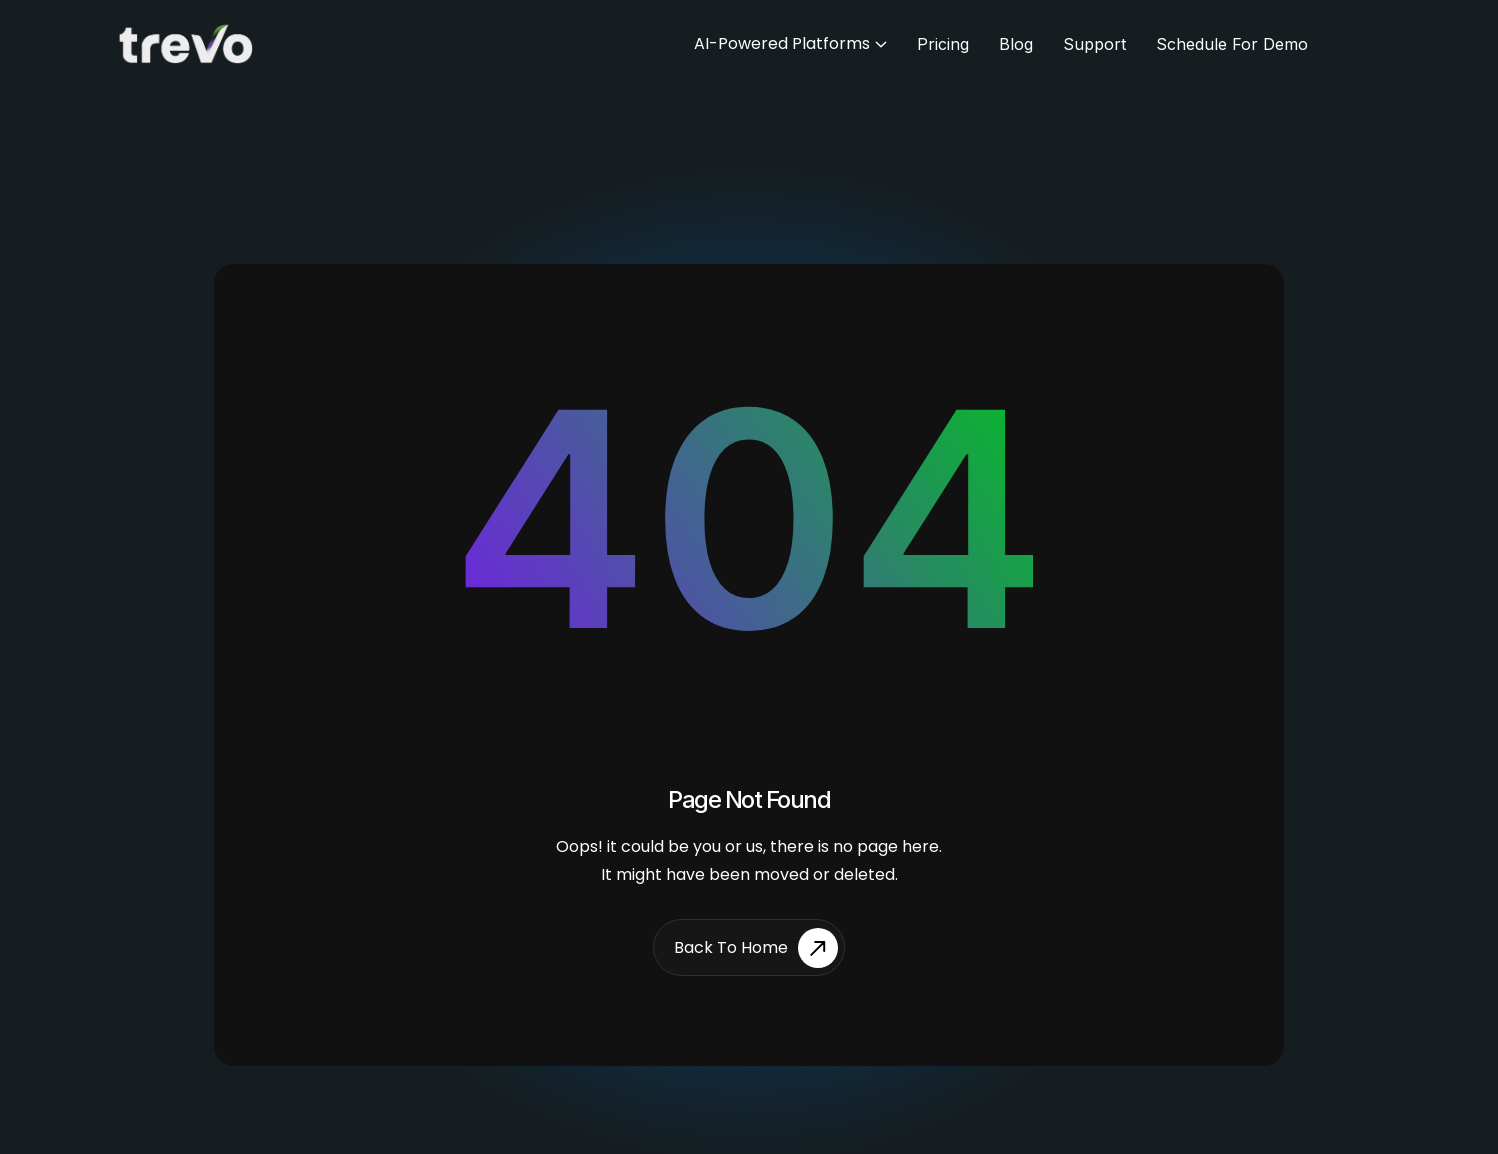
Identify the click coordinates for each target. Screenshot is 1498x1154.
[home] (191, 44)
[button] (790, 44)
